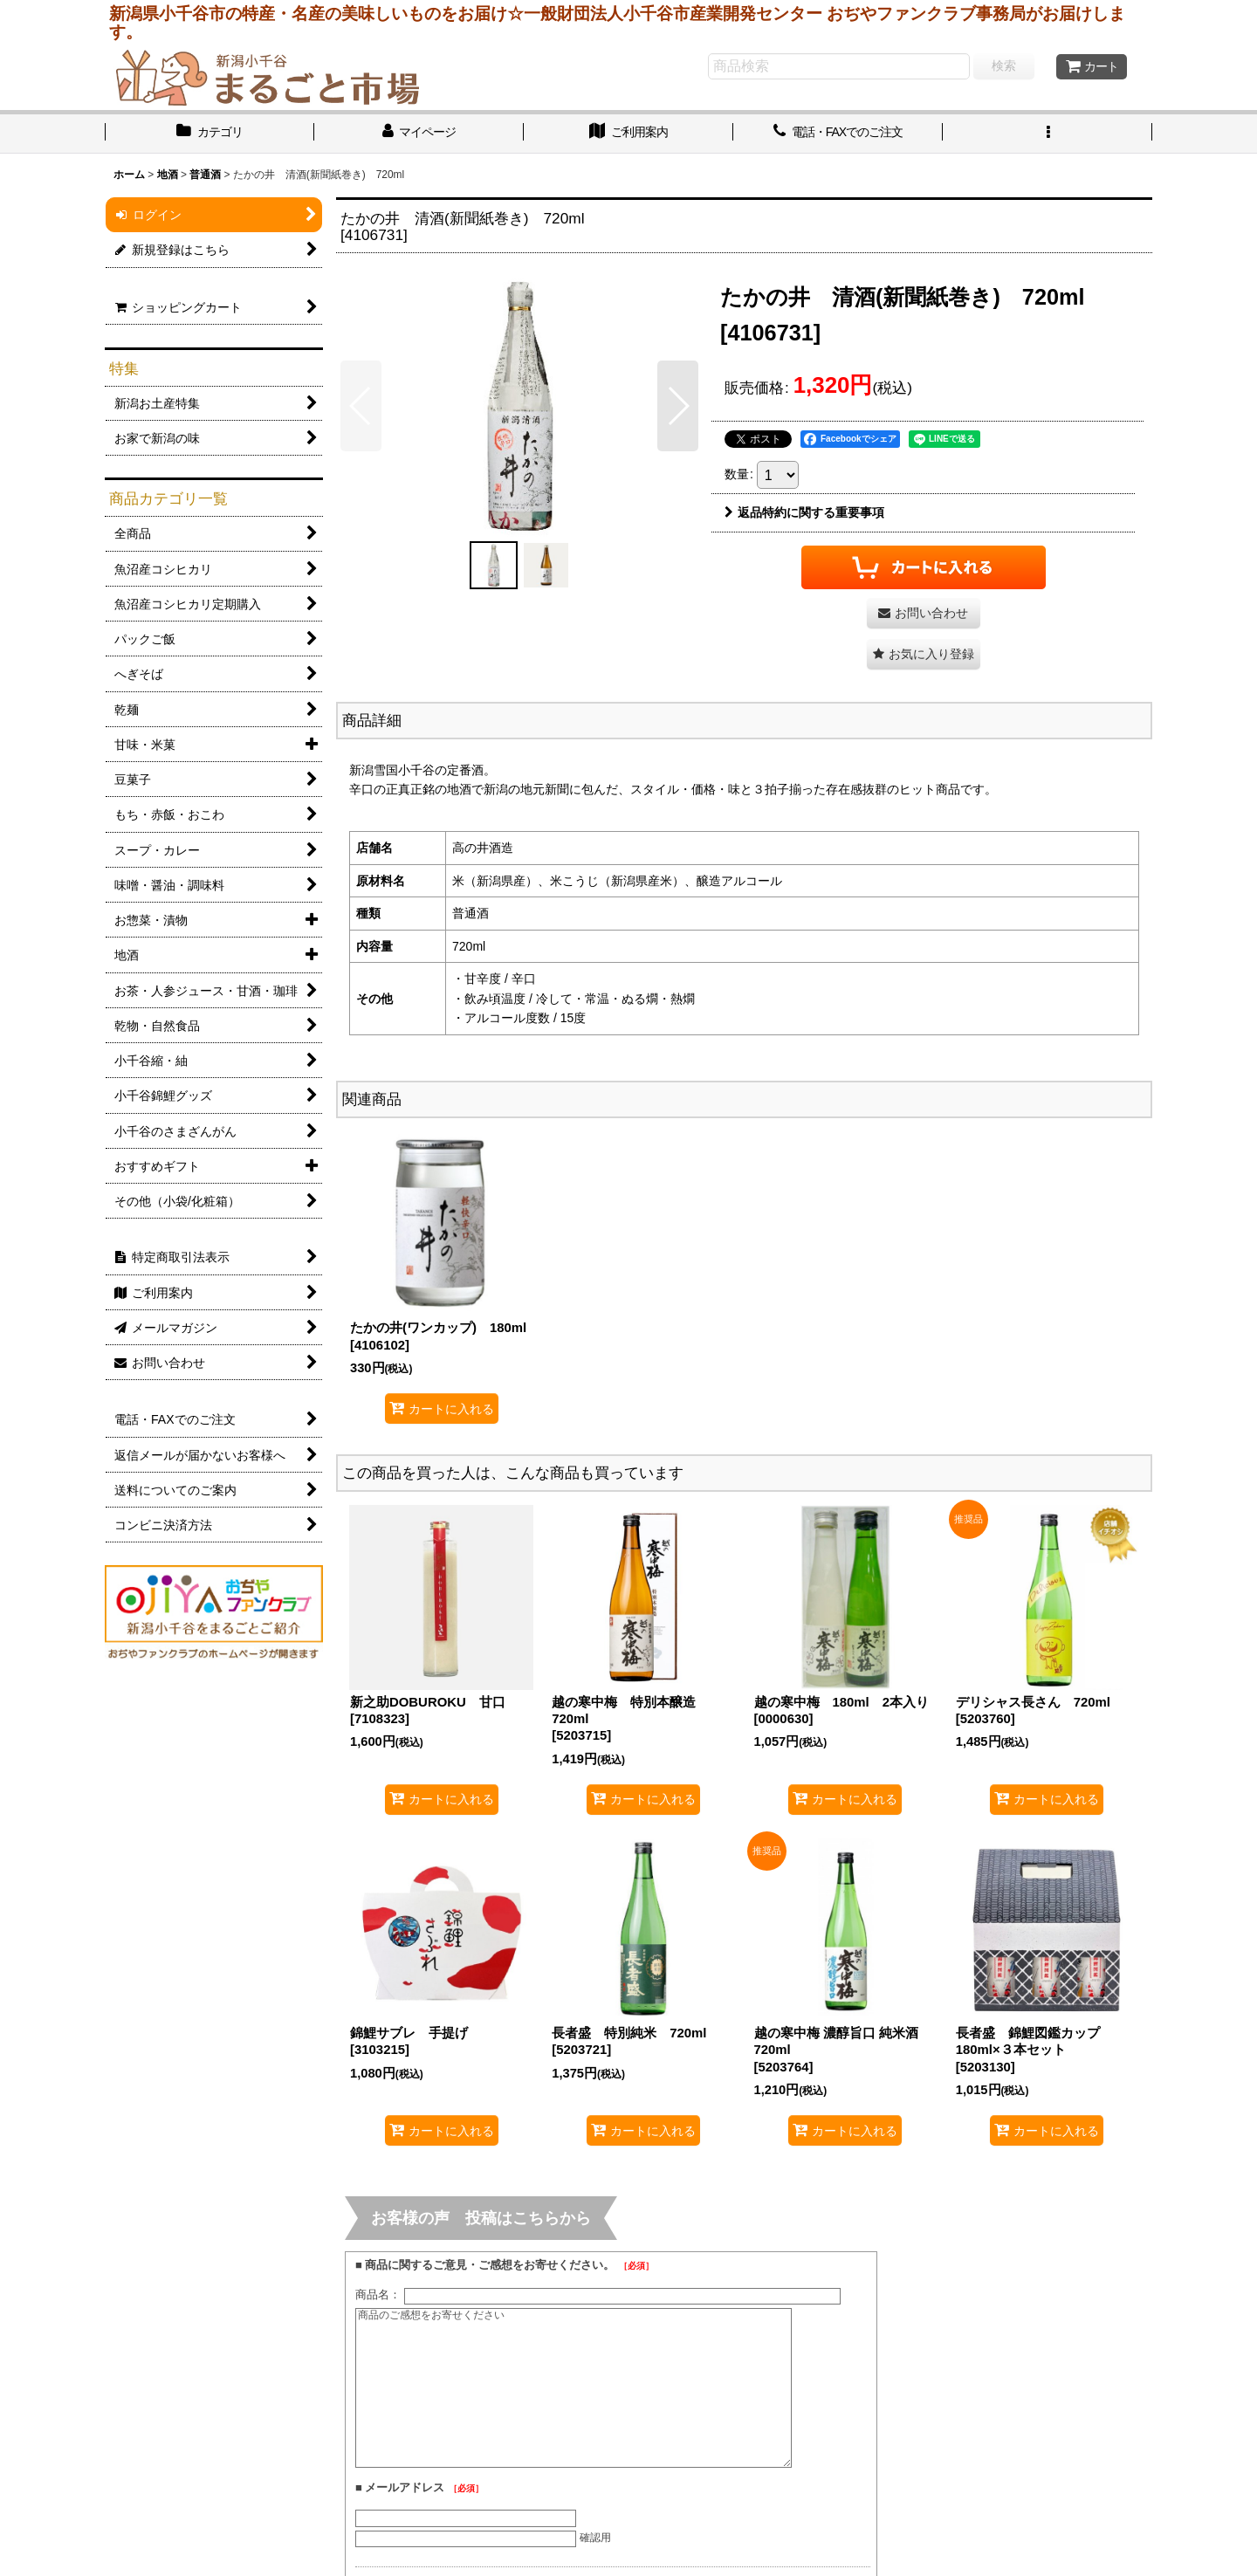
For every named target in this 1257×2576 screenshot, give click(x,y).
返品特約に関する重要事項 (804, 512)
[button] (1047, 133)
